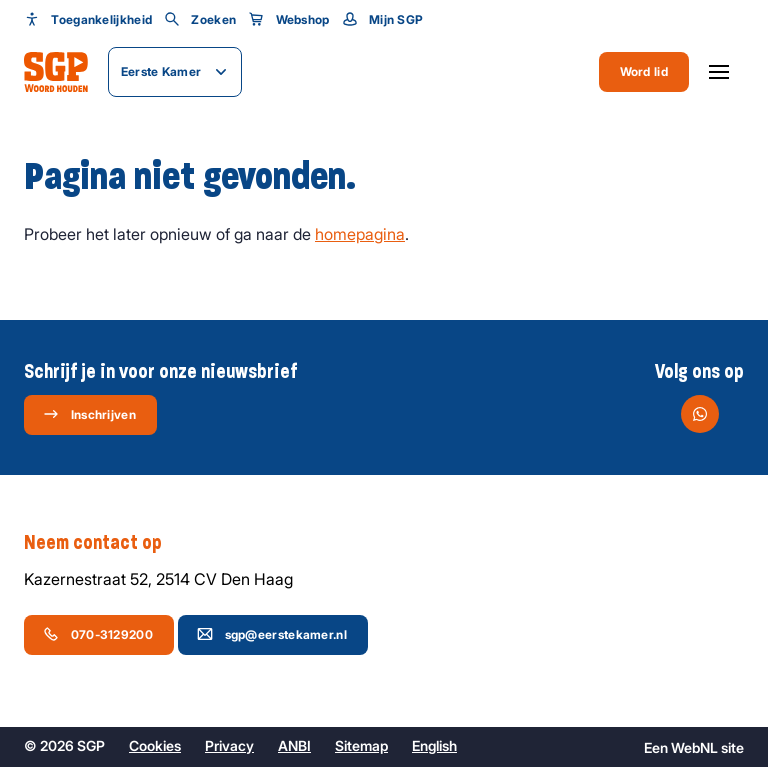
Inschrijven (89, 414)
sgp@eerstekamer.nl (272, 634)
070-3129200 (98, 634)
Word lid (644, 71)
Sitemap (361, 745)
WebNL (694, 747)
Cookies (155, 745)
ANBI (294, 745)
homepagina (360, 234)
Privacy (229, 745)
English (434, 745)
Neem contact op (103, 543)
